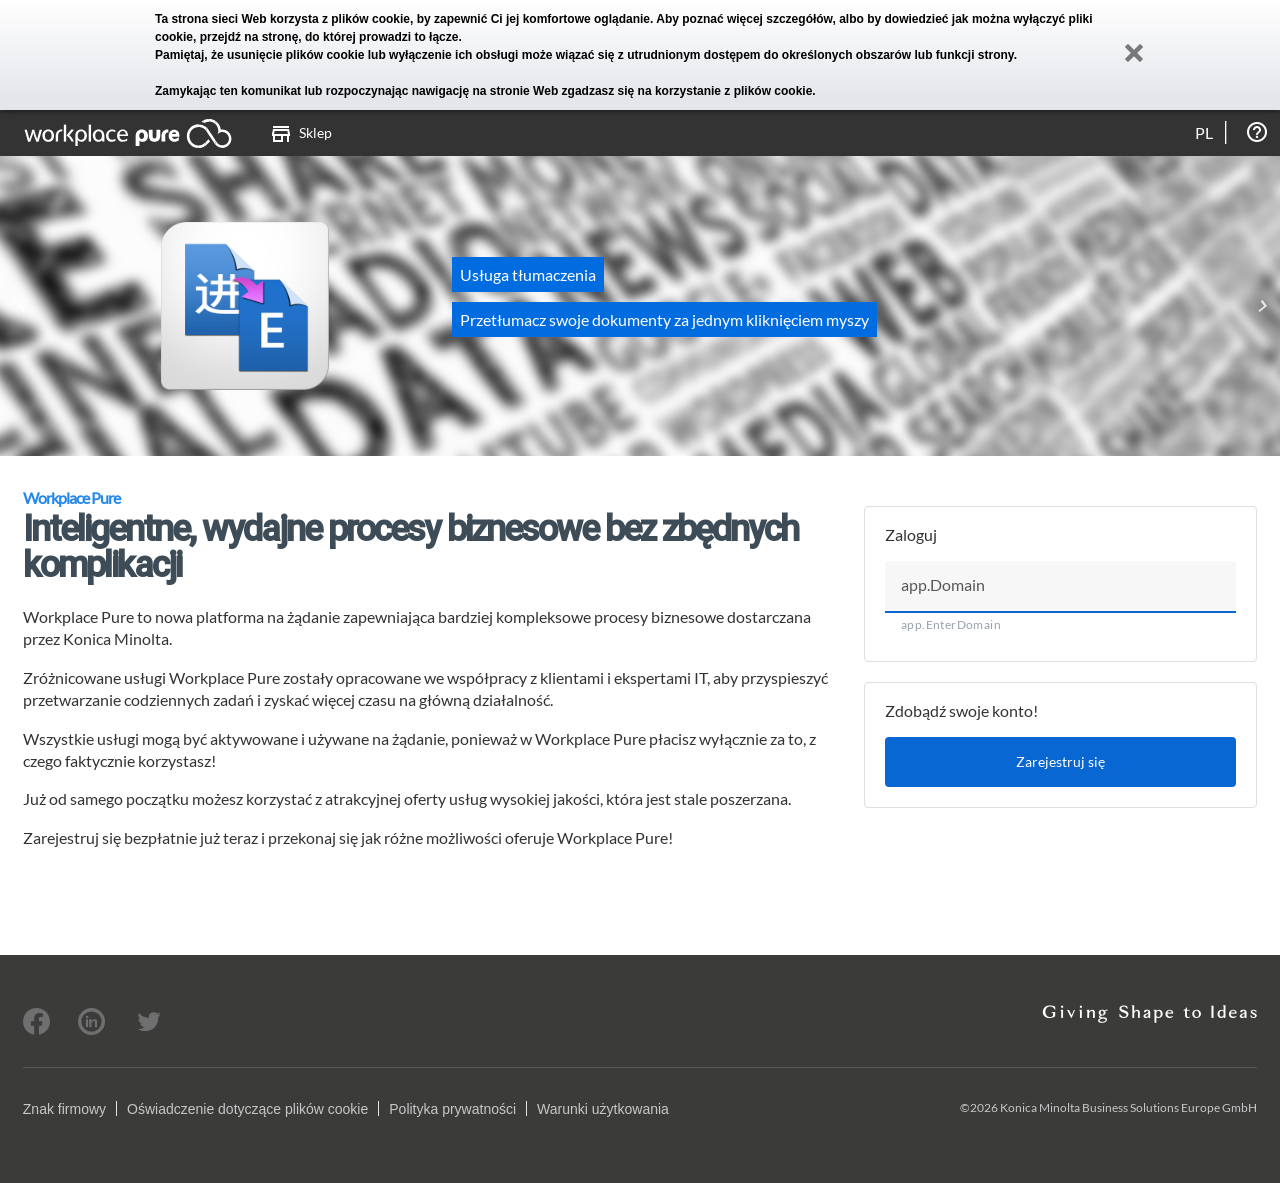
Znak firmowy (64, 1109)
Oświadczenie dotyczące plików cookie (247, 1109)
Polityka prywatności (452, 1109)
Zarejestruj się (1060, 761)
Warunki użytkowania (603, 1109)
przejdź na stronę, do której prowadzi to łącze (329, 37)
